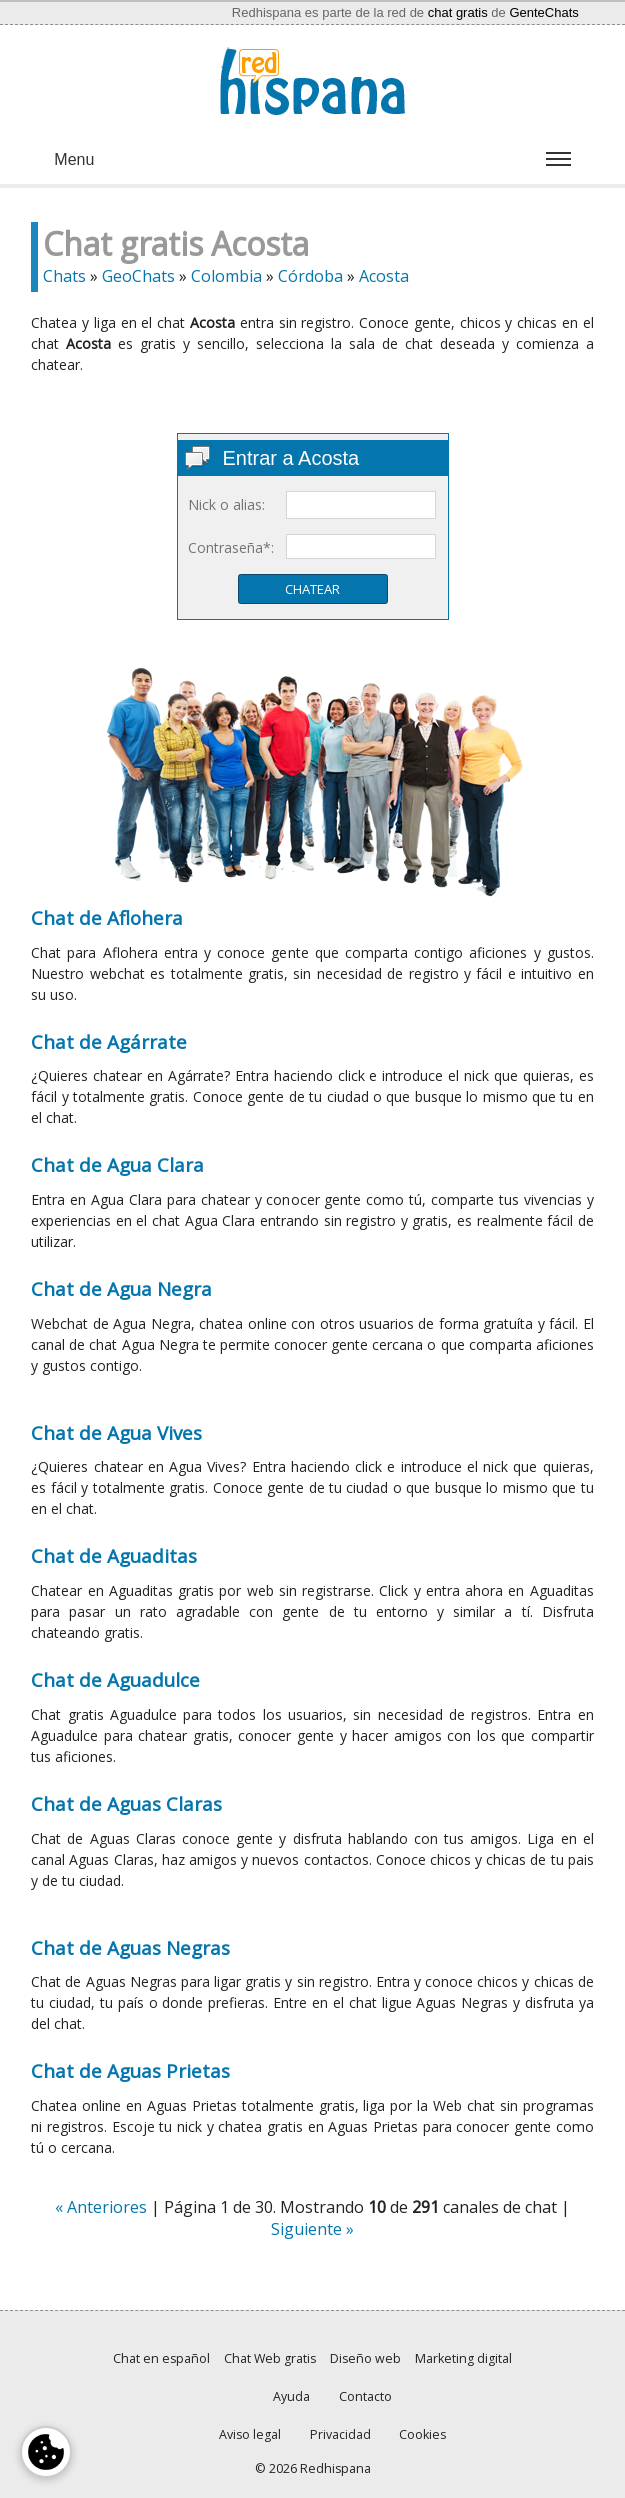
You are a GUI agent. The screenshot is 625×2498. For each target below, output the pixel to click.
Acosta (384, 276)
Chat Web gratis (270, 2358)
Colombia (226, 276)
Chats (64, 276)
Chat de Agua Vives (116, 1432)
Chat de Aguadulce (115, 1679)
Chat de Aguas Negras (130, 1947)
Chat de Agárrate (109, 1041)
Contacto (365, 2396)
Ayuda (291, 2396)
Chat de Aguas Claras (126, 1803)
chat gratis (458, 12)
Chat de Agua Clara (117, 1164)
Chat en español (161, 2358)
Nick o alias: (226, 504)
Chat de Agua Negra (121, 1288)
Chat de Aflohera (107, 917)
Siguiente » (312, 2229)
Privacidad (340, 2434)
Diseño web (365, 2358)
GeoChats (138, 276)
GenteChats (543, 12)
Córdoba (310, 276)
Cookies (422, 2434)
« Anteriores (101, 2207)
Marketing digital (463, 2358)
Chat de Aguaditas (114, 1555)
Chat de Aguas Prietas (130, 2070)
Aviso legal (250, 2434)
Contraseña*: (231, 547)
